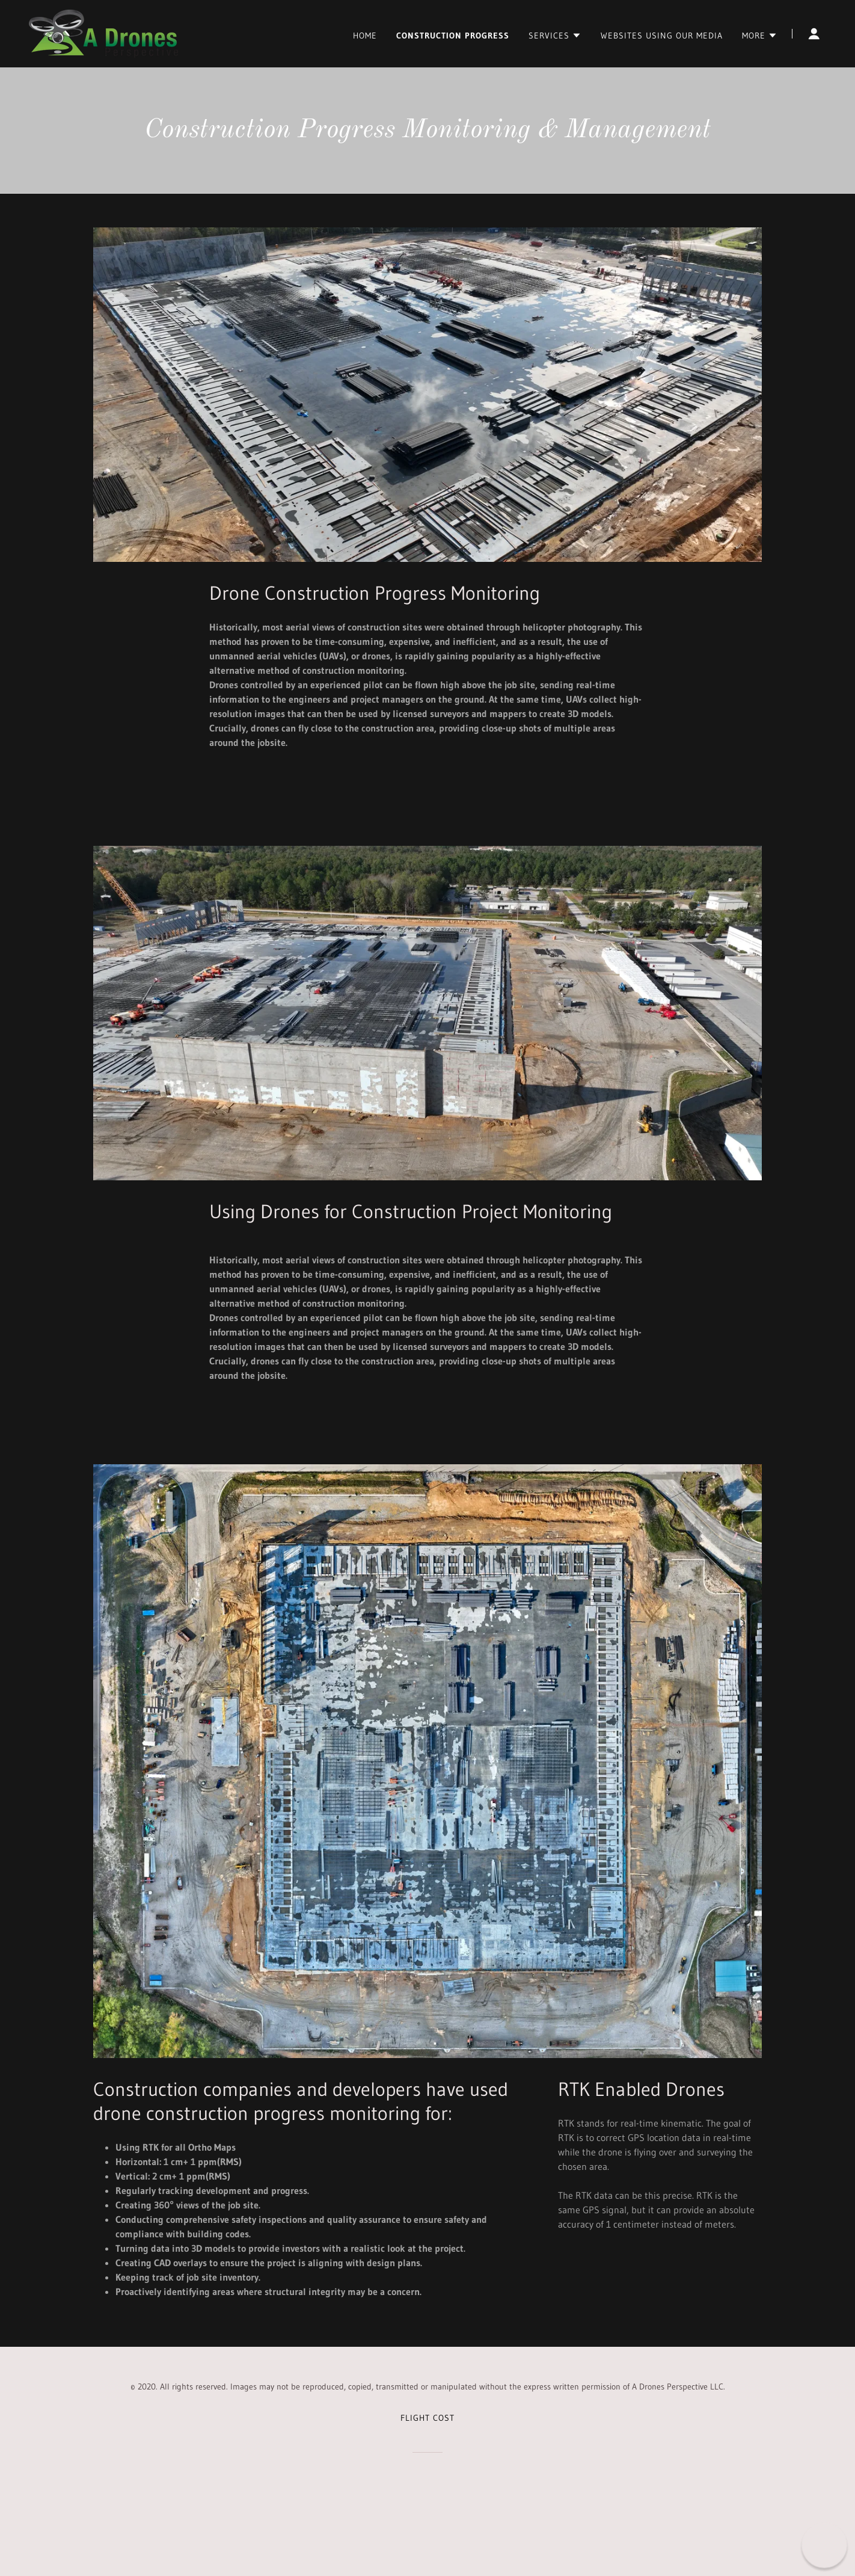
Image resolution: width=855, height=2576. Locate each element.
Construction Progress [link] (452, 35)
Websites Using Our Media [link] (662, 35)
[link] (103, 32)
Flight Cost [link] (427, 2417)
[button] (555, 35)
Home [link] (365, 35)
